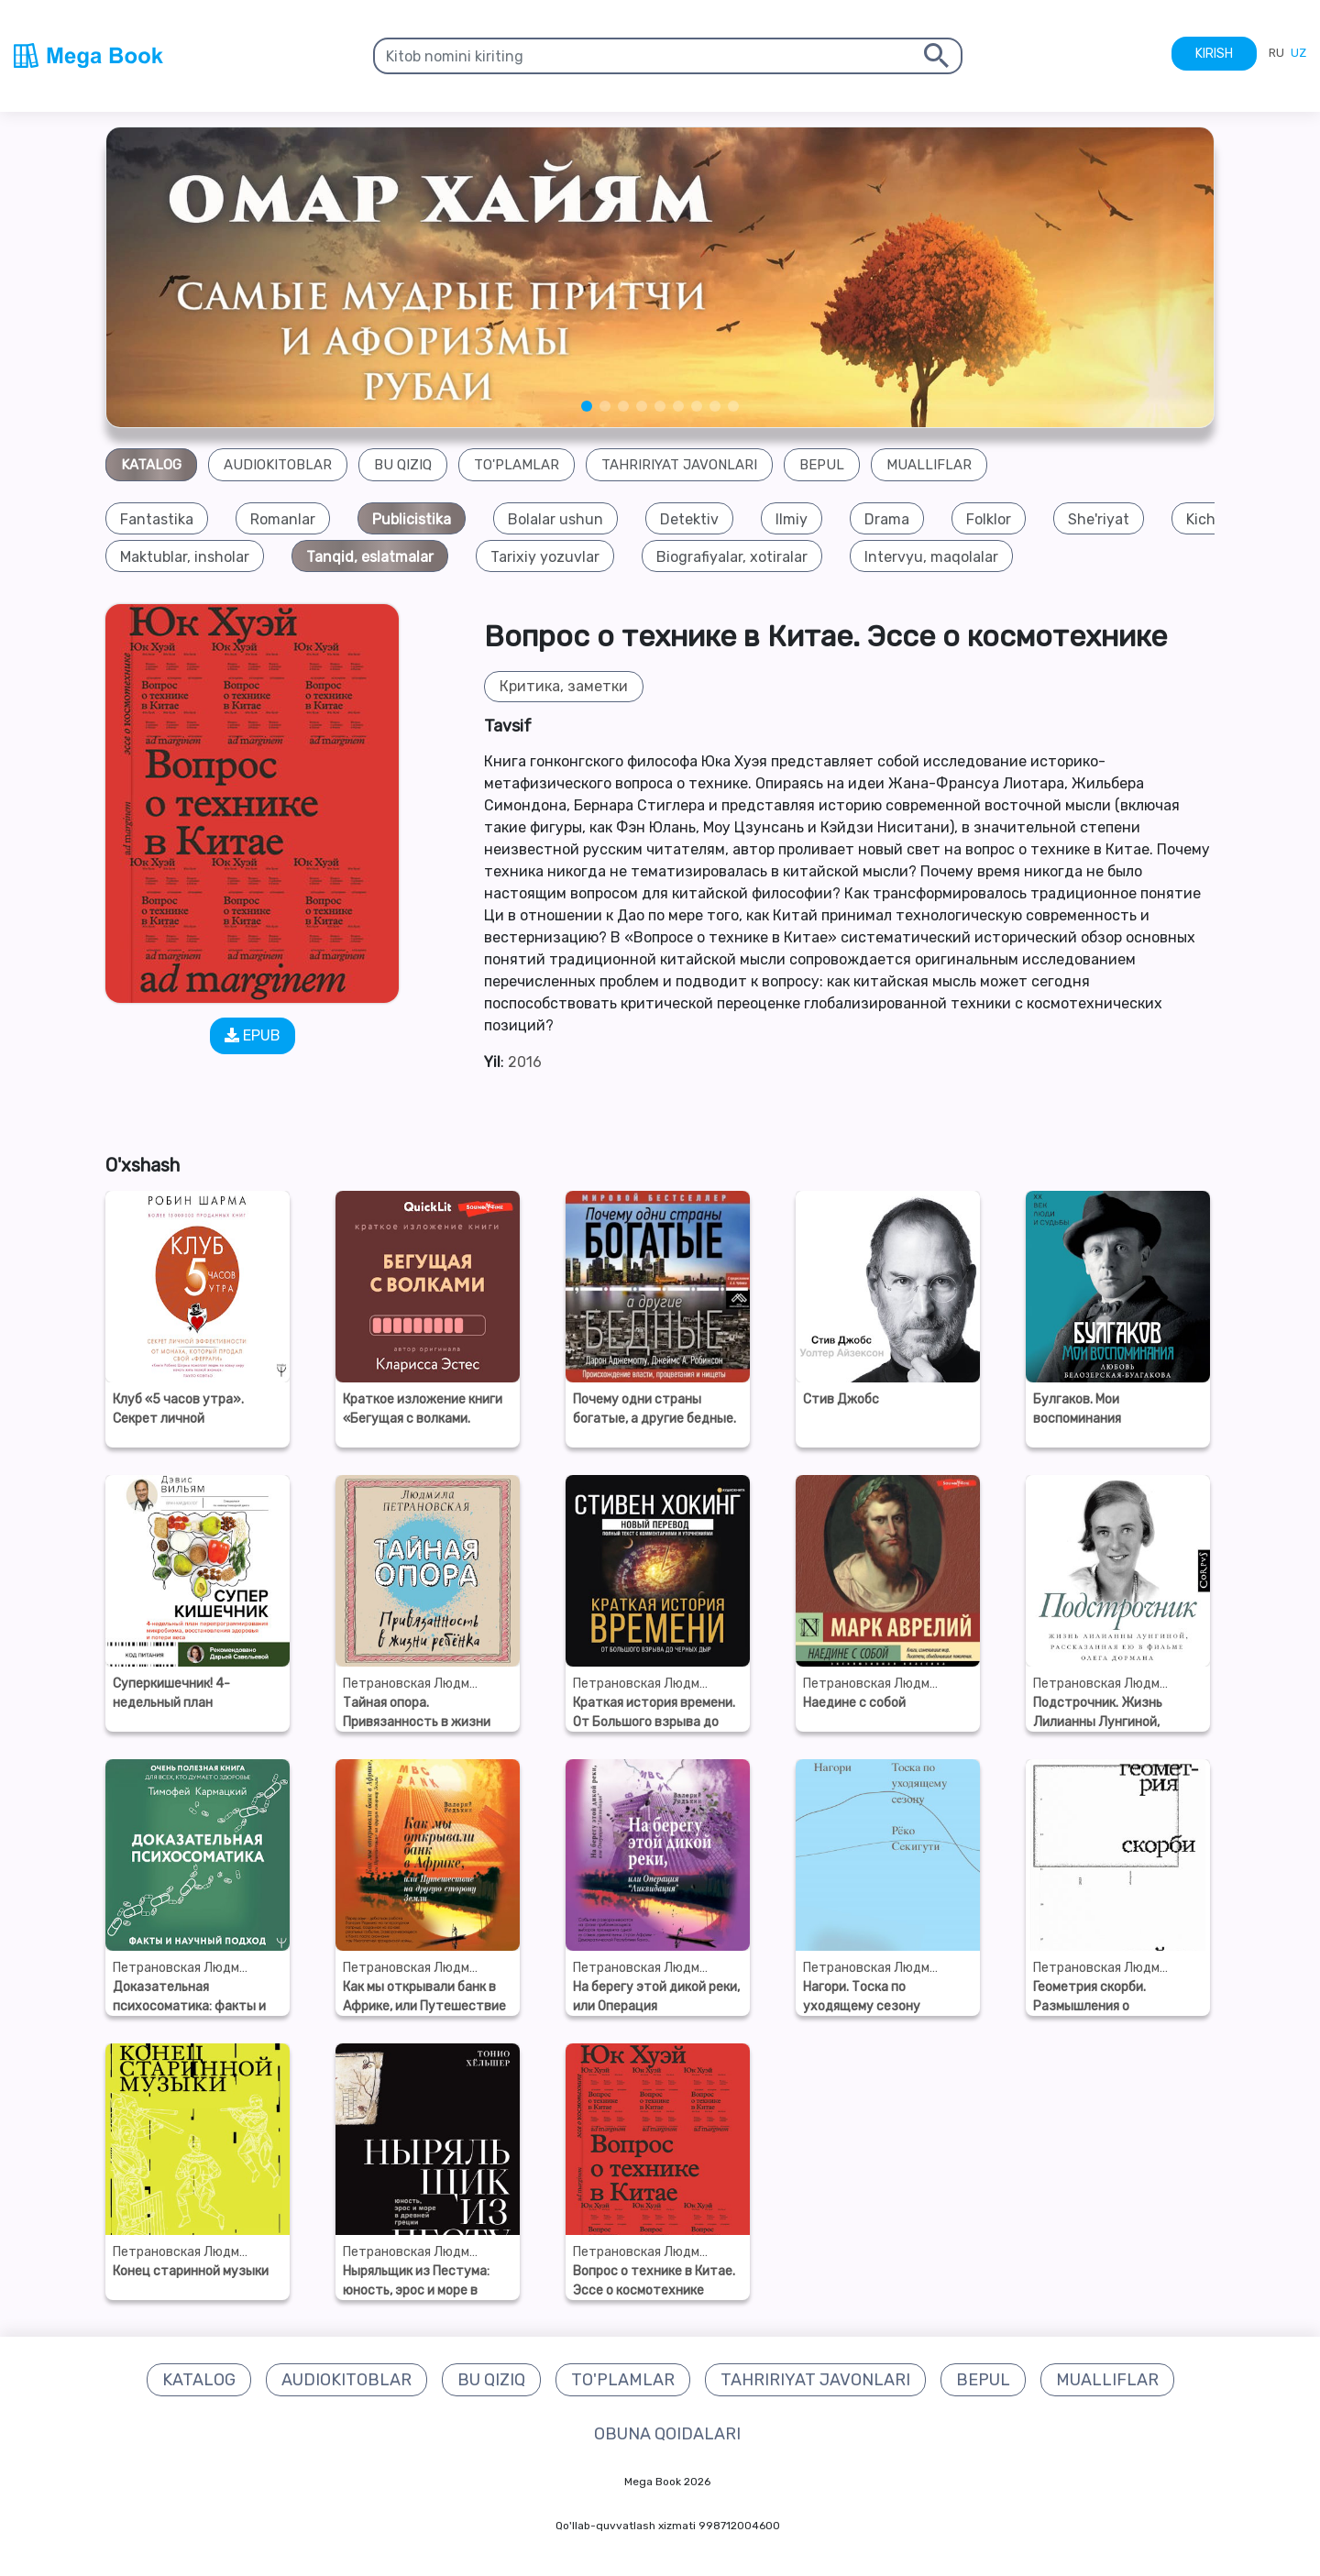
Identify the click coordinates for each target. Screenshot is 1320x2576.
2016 (525, 1062)
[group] (156, 519)
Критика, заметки (564, 686)
